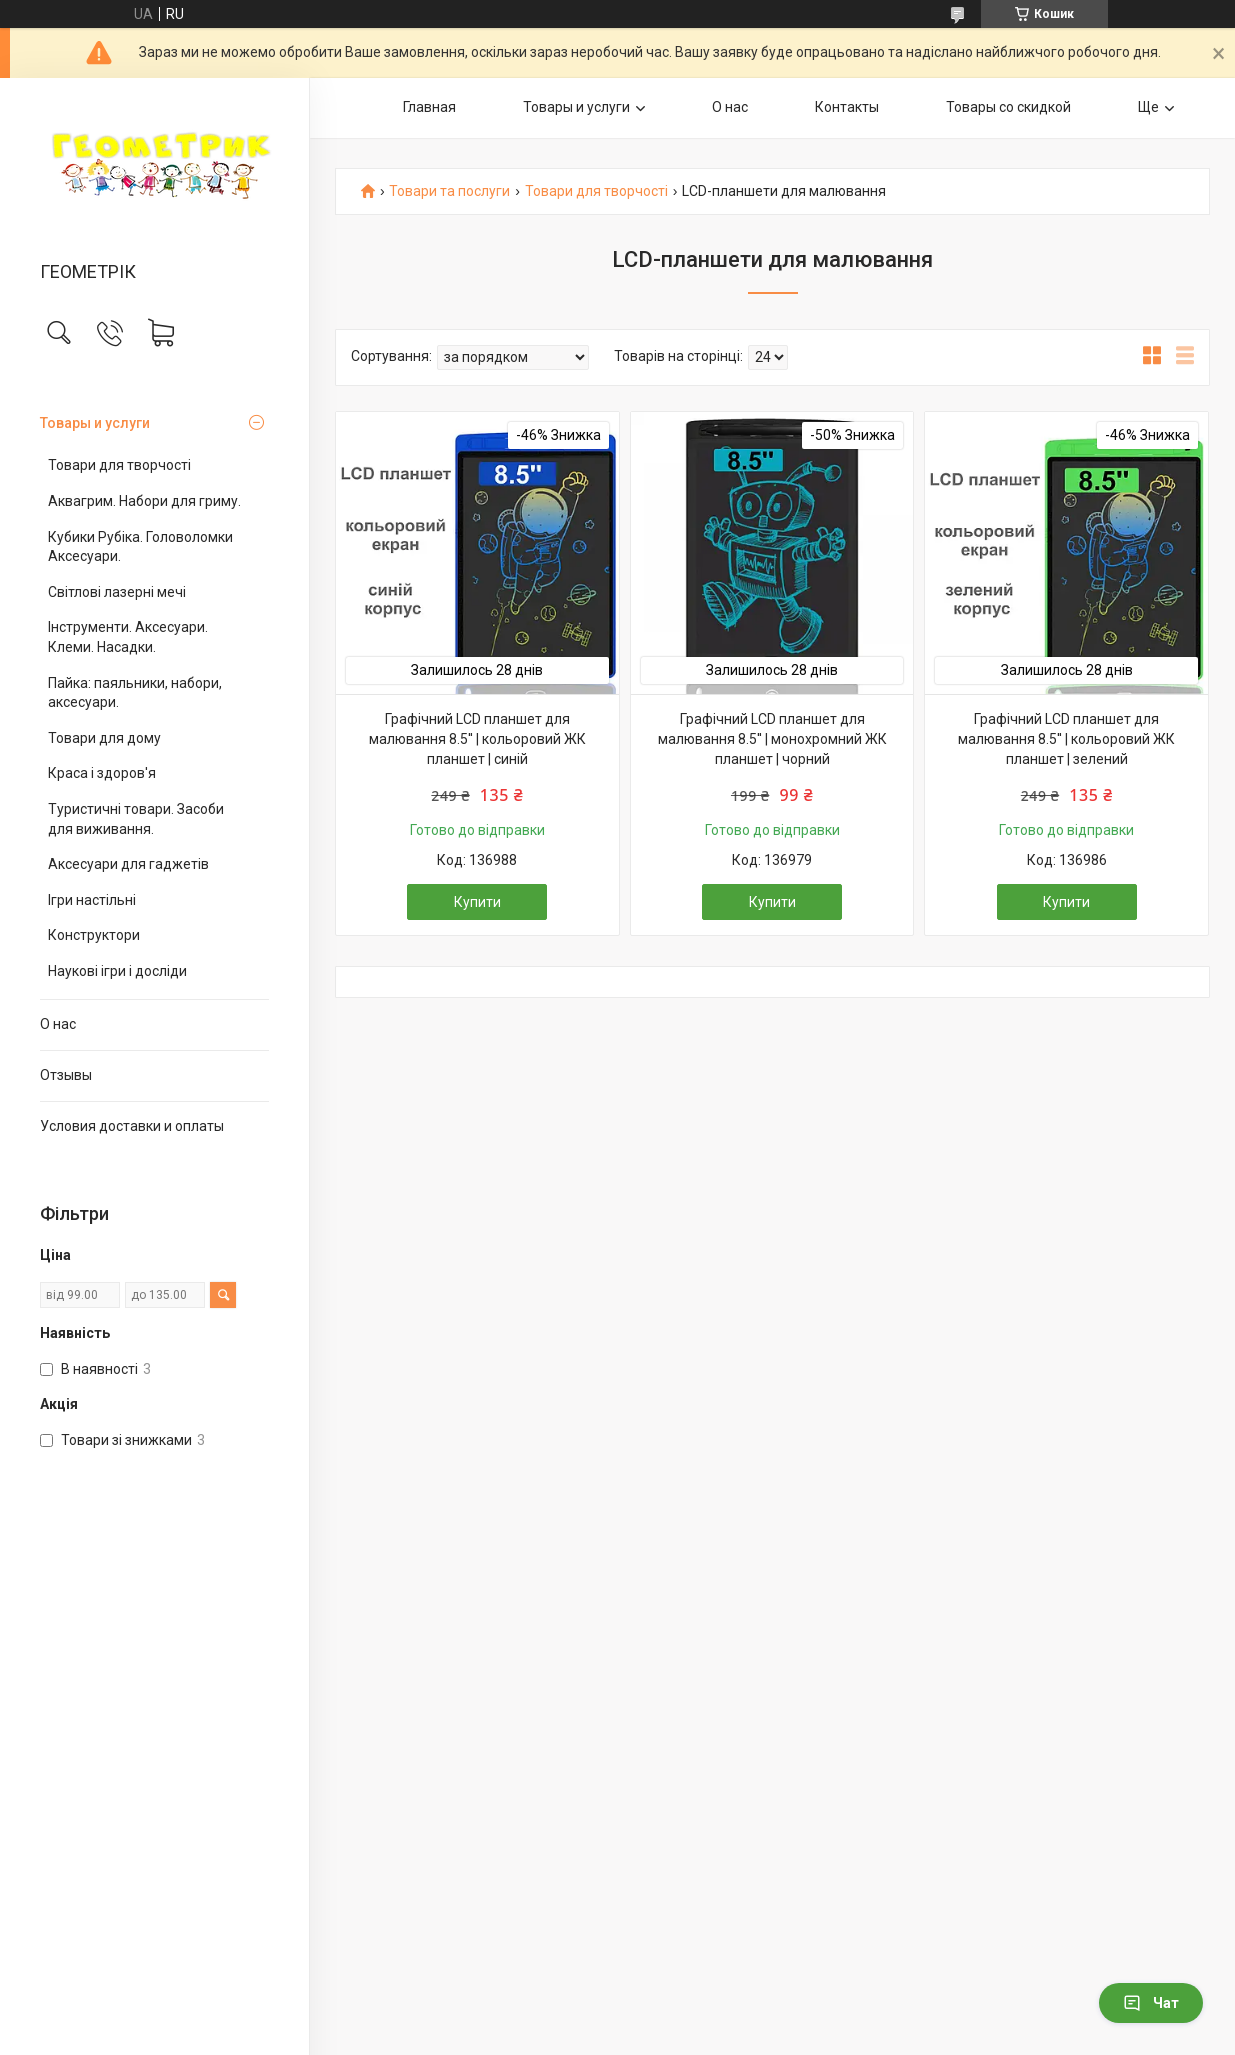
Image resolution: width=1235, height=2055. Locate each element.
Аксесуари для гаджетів (128, 864)
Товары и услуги (95, 423)
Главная (429, 107)
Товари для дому (104, 738)
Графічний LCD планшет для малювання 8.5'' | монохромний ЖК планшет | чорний (772, 738)
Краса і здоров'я (102, 773)
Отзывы (66, 1075)
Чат (1151, 2003)
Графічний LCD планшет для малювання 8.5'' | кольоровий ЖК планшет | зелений (1066, 738)
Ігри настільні (92, 900)
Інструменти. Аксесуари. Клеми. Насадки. (128, 637)
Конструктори (94, 935)
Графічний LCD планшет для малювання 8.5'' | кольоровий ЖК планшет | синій (477, 738)
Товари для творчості (119, 465)
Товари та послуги (449, 191)
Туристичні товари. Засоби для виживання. (136, 819)
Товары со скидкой (1008, 107)
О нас (58, 1024)
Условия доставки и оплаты (132, 1126)
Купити (477, 902)
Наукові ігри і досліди (117, 971)
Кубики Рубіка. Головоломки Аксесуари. (140, 547)
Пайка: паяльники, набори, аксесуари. (135, 693)
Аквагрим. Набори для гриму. (144, 501)
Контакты (847, 107)
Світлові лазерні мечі (117, 592)
